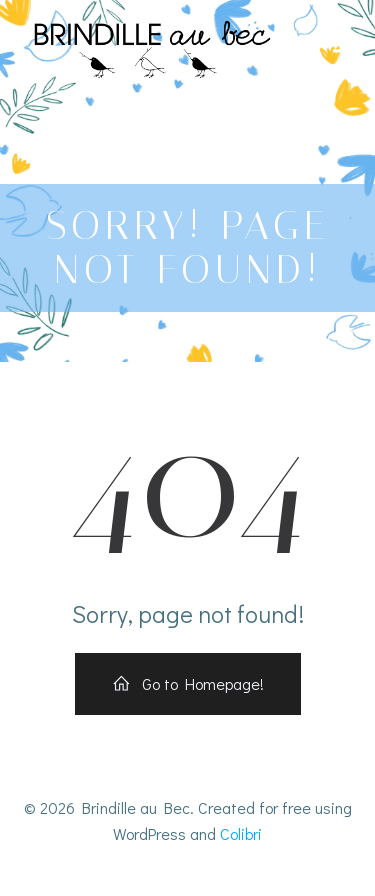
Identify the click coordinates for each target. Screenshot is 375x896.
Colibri (241, 833)
